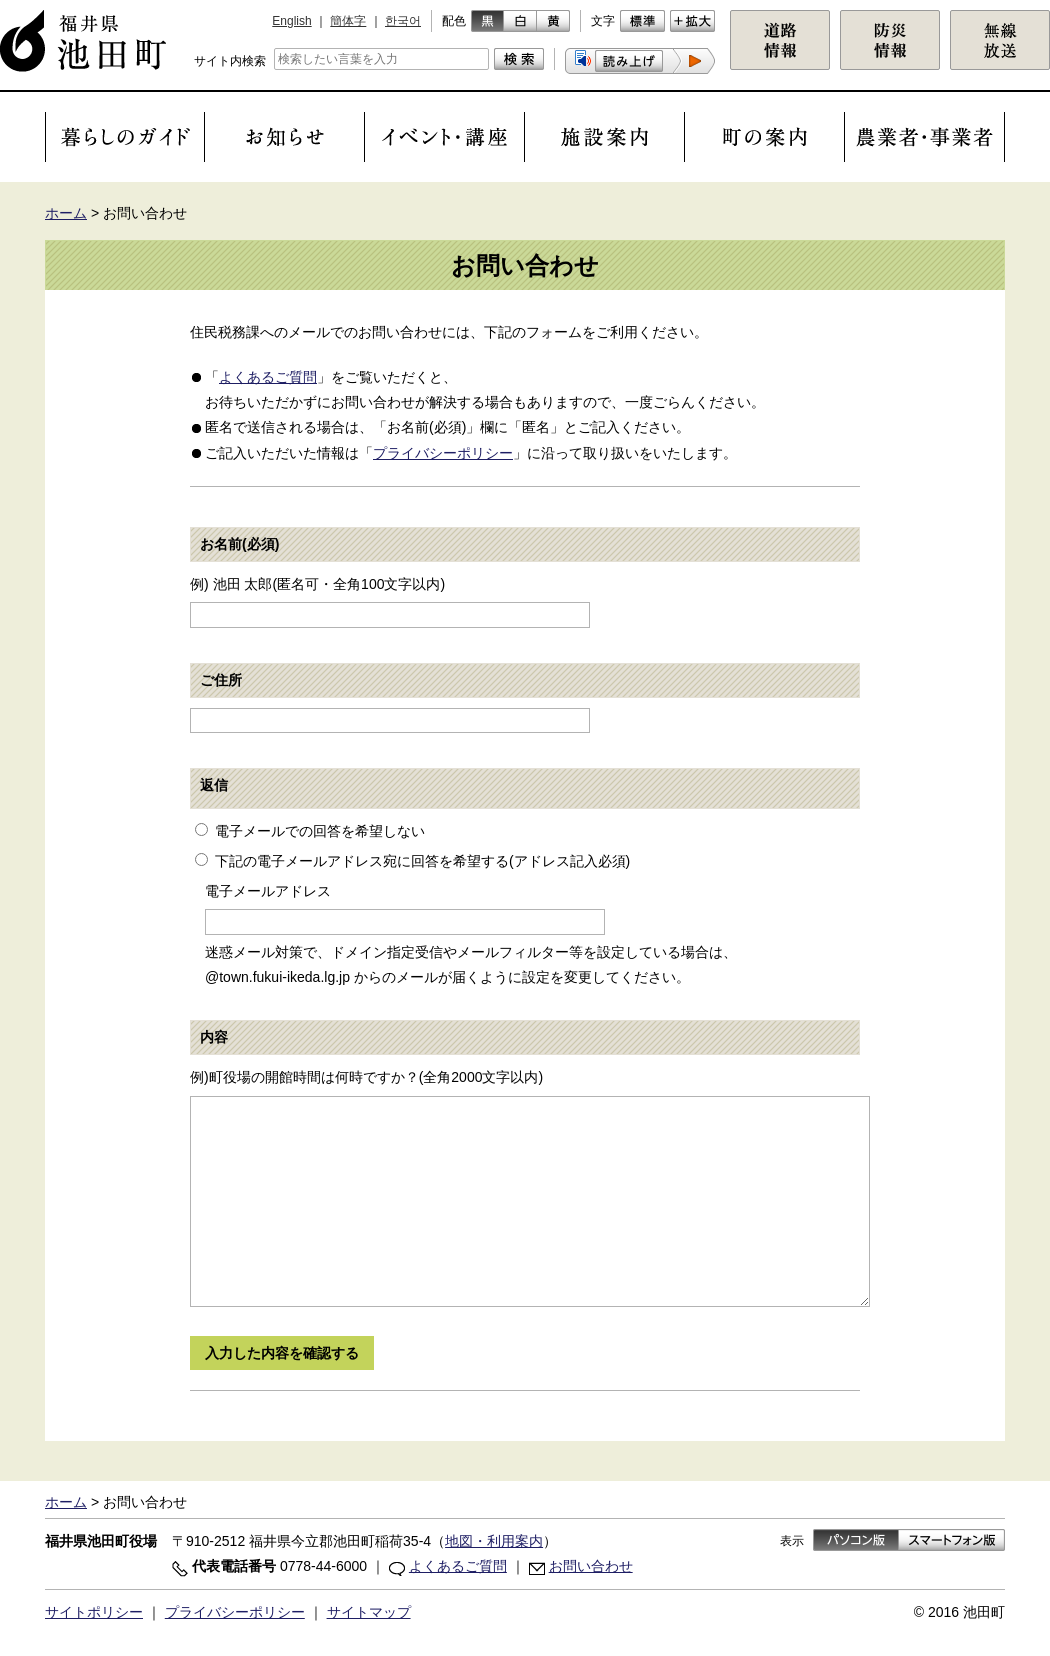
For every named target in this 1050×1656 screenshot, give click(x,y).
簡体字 (348, 21)
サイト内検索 (230, 61)
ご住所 (221, 680)
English (291, 21)
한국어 (403, 21)
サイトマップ (369, 1612)
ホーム (66, 213)
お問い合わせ (591, 1566)
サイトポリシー (94, 1612)
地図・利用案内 (494, 1541)
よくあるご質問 (268, 377)
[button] (640, 61)
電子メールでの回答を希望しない (320, 831)
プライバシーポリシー (443, 453)
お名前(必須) (239, 544)
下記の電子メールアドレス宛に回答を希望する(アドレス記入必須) (422, 861)
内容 (214, 1037)
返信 (214, 785)
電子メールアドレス (268, 891)
